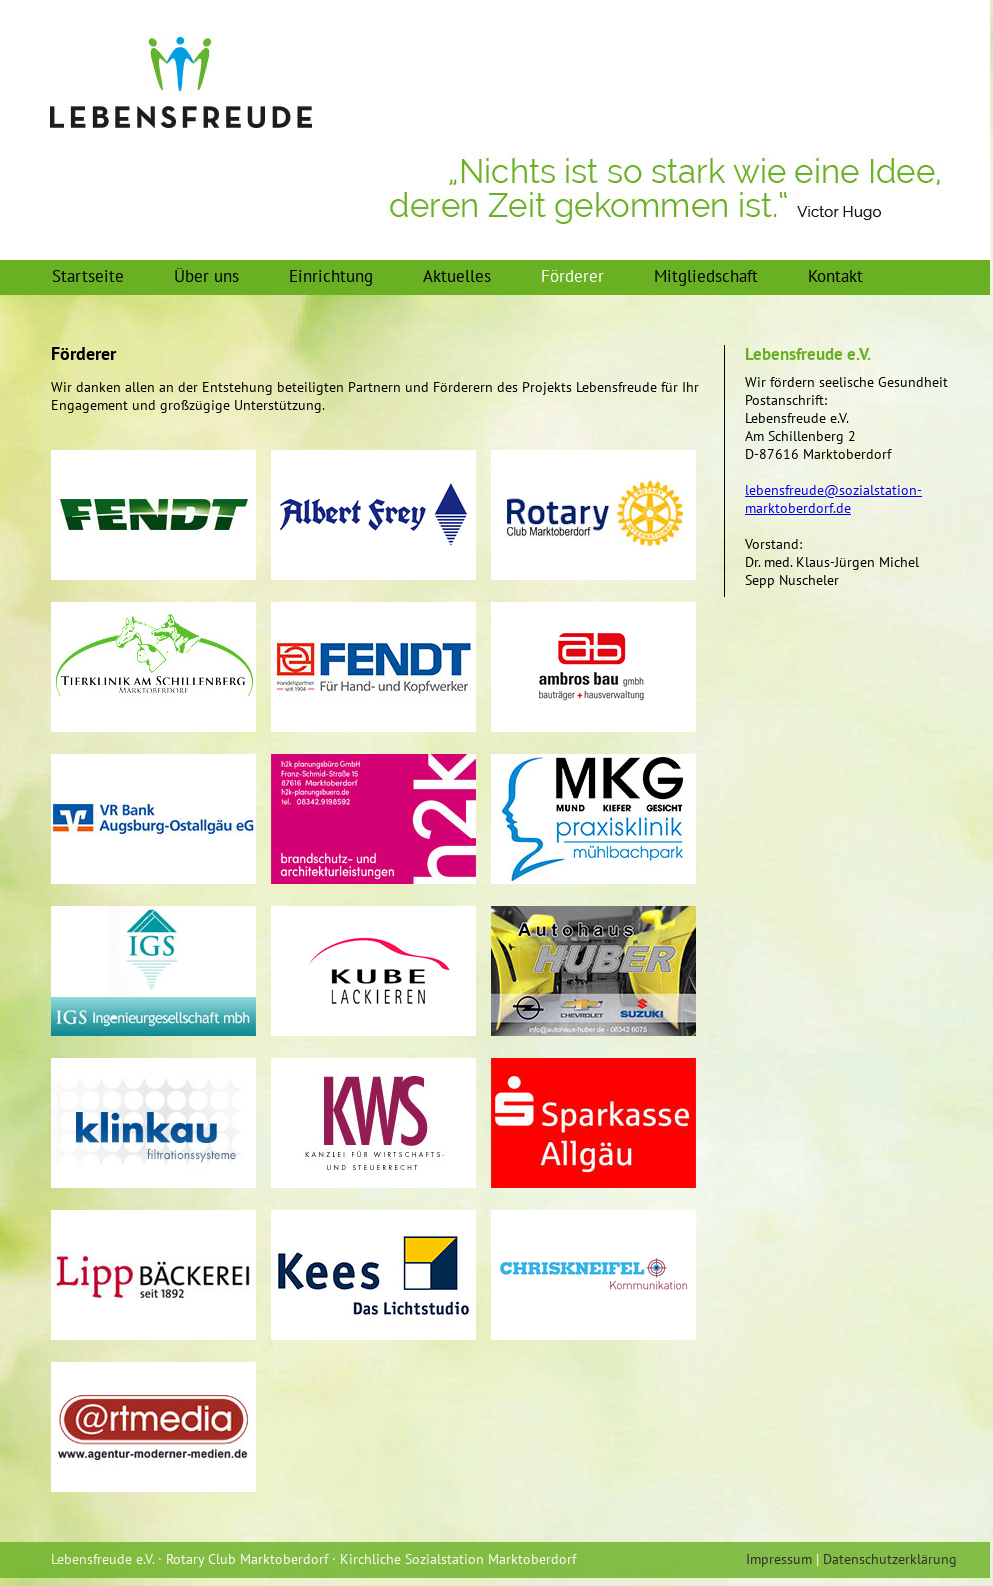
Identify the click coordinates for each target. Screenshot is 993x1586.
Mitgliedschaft (706, 276)
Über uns (206, 276)
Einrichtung (331, 276)
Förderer (572, 276)
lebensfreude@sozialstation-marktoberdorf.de (833, 499)
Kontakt (835, 276)
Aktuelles (457, 276)
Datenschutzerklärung (890, 1559)
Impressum (779, 1559)
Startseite (88, 276)
